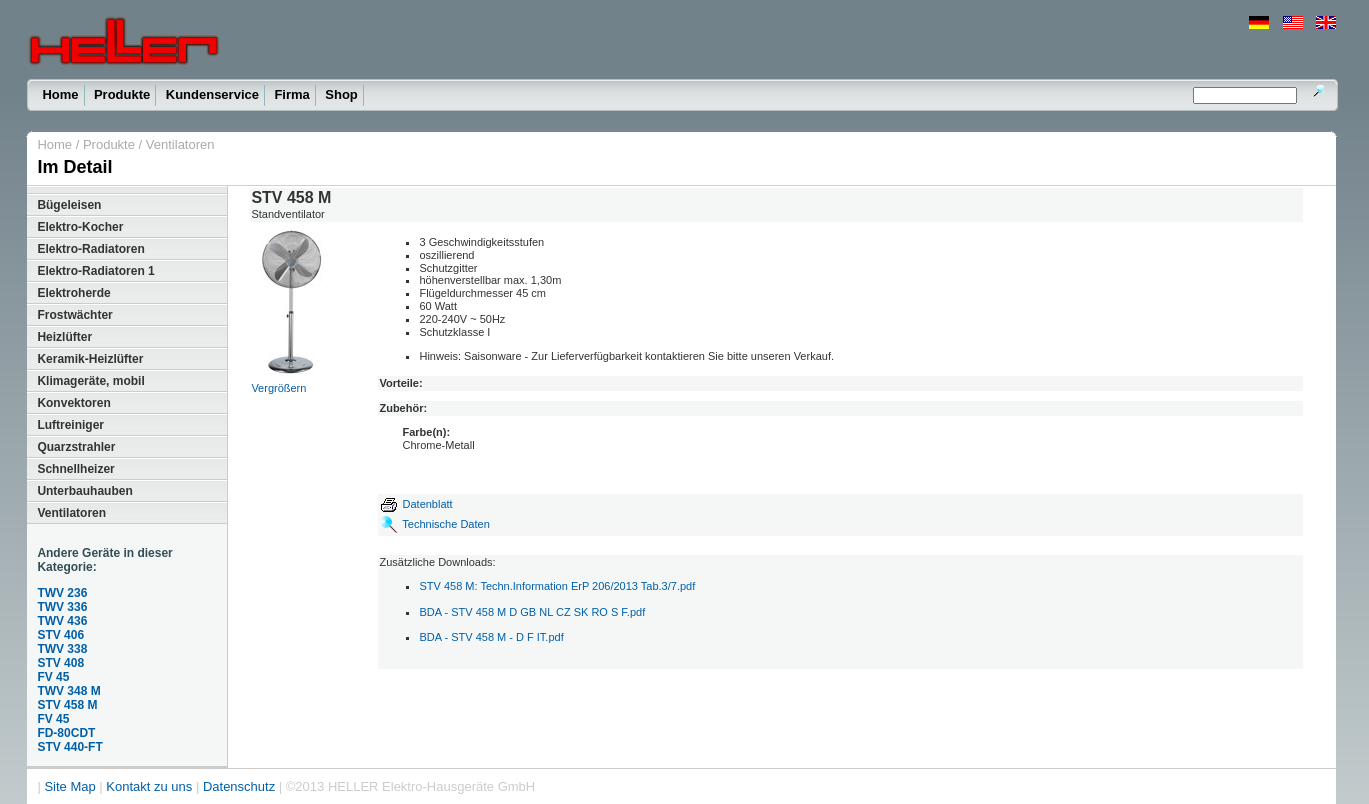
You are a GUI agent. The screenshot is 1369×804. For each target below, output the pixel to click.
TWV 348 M (68, 691)
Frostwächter (74, 315)
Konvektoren (73, 403)
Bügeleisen (69, 205)
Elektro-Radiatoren (90, 249)
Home (60, 94)
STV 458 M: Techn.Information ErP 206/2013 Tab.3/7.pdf (557, 586)
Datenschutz (239, 786)
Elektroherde (73, 293)
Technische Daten (445, 524)
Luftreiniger (70, 425)
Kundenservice (212, 94)
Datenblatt (415, 504)
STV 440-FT (69, 747)
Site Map (69, 786)
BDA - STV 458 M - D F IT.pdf (491, 637)
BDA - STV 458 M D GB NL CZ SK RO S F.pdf (532, 612)
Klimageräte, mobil (90, 381)
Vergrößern (278, 388)
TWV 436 (62, 621)
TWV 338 (62, 649)
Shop (341, 94)
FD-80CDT (66, 733)
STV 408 (60, 663)
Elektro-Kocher (80, 227)
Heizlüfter (64, 337)
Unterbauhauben (84, 491)
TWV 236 (62, 593)
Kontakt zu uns (149, 786)
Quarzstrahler (76, 447)
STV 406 (60, 635)
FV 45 (53, 677)
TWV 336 (62, 607)
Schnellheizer (75, 469)
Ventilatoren (180, 144)
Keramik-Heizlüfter (90, 359)
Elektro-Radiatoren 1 (95, 271)
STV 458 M (67, 705)
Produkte (122, 94)
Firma (291, 94)
